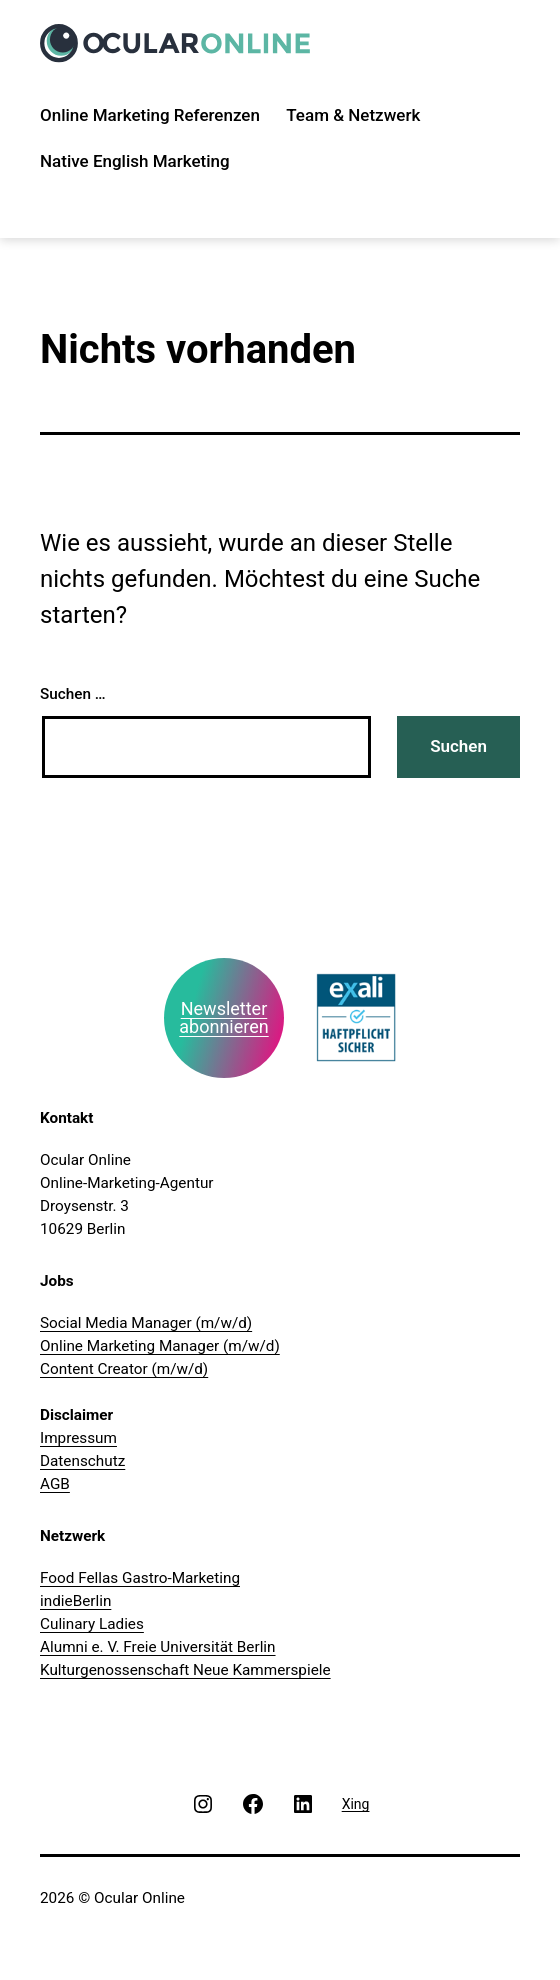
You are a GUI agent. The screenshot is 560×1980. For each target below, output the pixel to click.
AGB (55, 1484)
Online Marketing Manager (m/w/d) (160, 1346)
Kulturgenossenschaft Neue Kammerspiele (185, 1670)
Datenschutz (82, 1461)
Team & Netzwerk (353, 115)
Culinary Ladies (92, 1624)
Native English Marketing (135, 161)
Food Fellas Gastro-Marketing (140, 1578)
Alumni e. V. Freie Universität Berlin (158, 1647)
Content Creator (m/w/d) (124, 1369)
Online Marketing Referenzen (150, 115)
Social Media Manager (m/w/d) (146, 1323)
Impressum (78, 1438)
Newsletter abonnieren (223, 1017)
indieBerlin (75, 1601)
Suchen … (73, 694)
